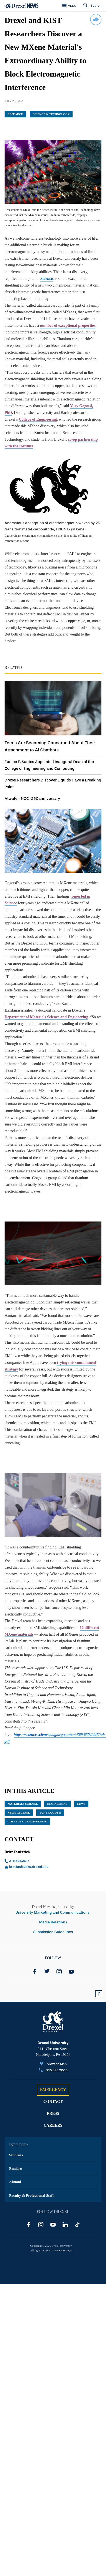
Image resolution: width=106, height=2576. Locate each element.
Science (46, 278)
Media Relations (53, 1922)
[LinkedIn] (65, 2224)
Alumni (15, 2182)
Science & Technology (51, 114)
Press (53, 2113)
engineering (57, 1803)
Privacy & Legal (62, 2250)
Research (15, 114)
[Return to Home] (21, 5)
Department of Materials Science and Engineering (46, 1017)
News (81, 1803)
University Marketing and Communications (52, 1912)
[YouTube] (71, 1971)
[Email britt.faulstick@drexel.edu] (48, 1867)
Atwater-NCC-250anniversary (32, 798)
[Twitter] (47, 1971)
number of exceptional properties (67, 325)
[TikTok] (77, 2224)
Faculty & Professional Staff (31, 2195)
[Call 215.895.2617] (48, 1861)
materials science (23, 1803)
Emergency (53, 2090)
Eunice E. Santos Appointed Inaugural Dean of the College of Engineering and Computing (49, 765)
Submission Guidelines (53, 1932)
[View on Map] (53, 2064)
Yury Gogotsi (50, 1812)
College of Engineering (38, 419)
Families (15, 2168)
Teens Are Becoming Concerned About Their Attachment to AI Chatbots (50, 746)
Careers (53, 2125)
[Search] (90, 5)
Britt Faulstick (18, 1852)
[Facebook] (34, 1971)
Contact (53, 2101)
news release (19, 1812)
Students (16, 2155)
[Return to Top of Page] (98, 1993)
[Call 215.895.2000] (53, 2070)
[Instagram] (59, 1971)
